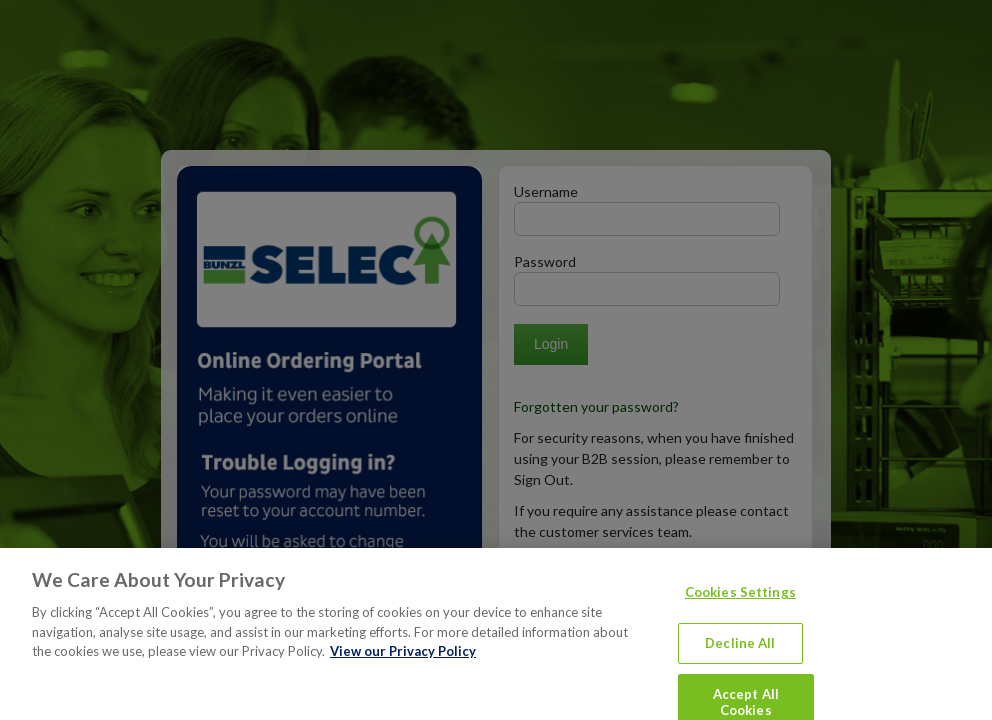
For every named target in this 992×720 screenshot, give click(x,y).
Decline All (740, 656)
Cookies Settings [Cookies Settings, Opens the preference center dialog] (740, 605)
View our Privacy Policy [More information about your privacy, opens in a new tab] (403, 664)
